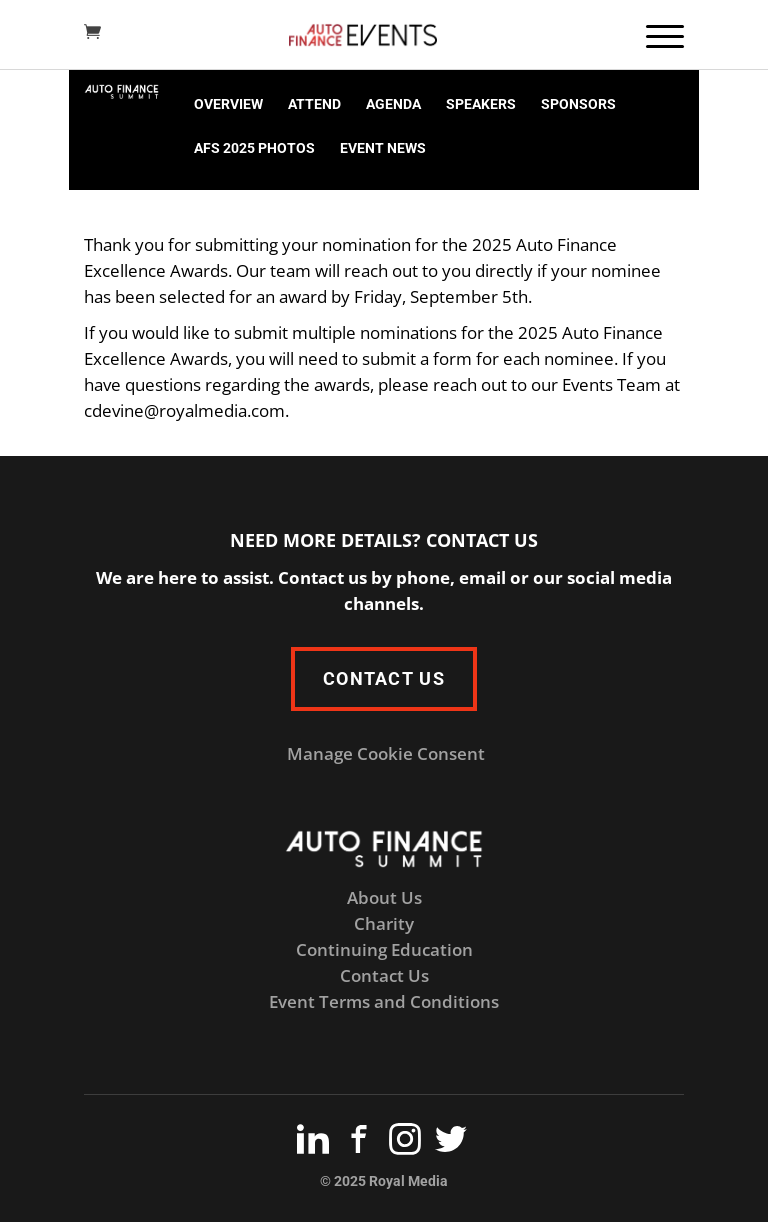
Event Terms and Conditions (384, 1001)
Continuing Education (384, 949)
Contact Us (384, 975)
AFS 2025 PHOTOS (254, 148)
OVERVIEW (228, 104)
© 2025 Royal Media (384, 1181)
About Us (384, 897)
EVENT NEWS (383, 148)
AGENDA (393, 104)
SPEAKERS (481, 104)
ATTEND (314, 104)
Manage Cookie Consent (386, 753)
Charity (384, 923)
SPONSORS (578, 104)
